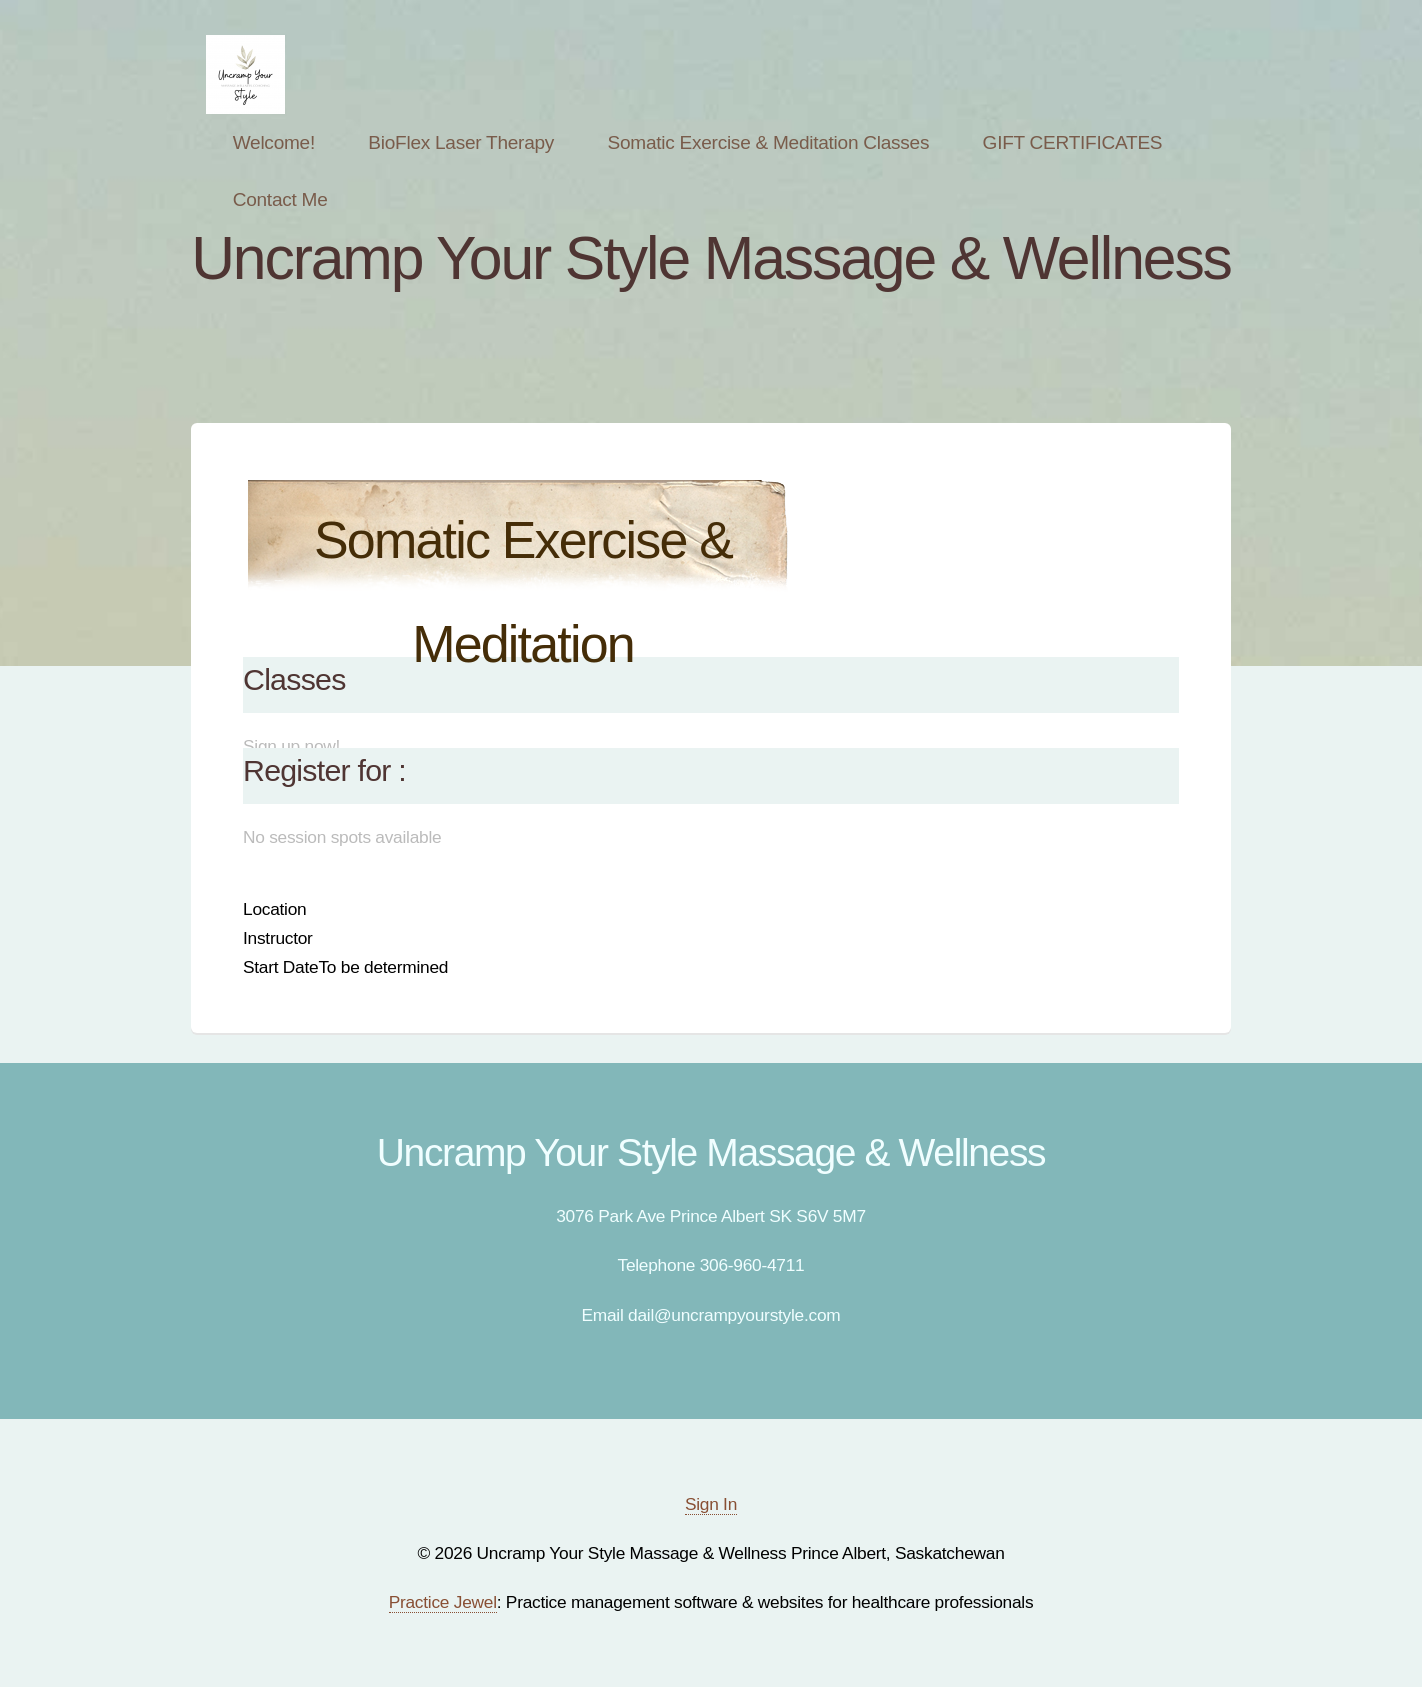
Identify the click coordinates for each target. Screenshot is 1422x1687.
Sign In (711, 1504)
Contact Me (280, 199)
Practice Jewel (443, 1602)
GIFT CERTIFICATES (1073, 142)
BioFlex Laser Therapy (461, 142)
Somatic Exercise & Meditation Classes (769, 142)
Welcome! (274, 142)
